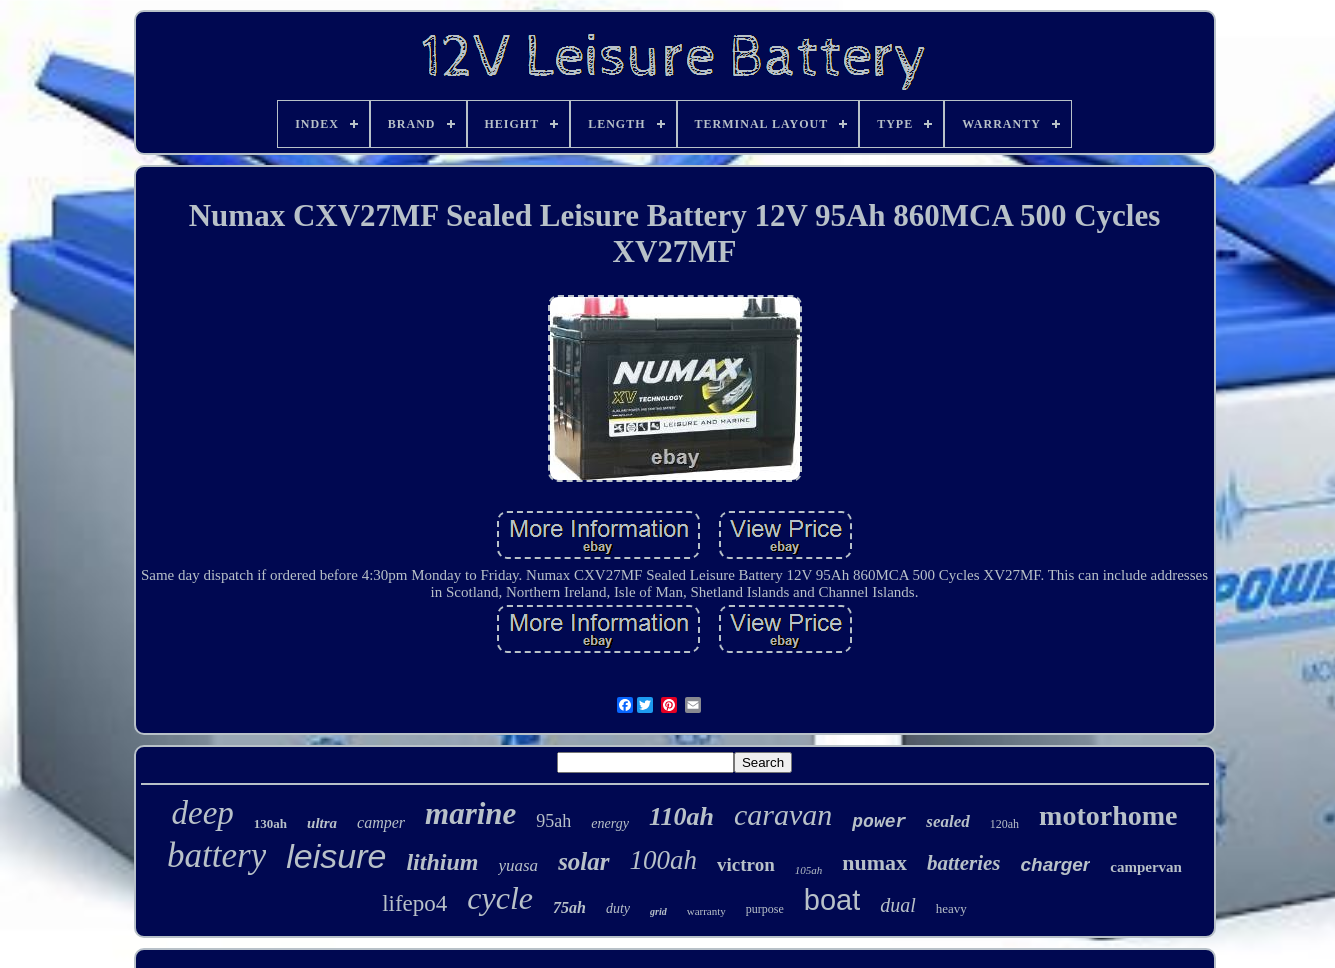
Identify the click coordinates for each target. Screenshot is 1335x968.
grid (658, 911)
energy (610, 823)
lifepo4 (414, 903)
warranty (706, 911)
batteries (964, 863)
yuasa (518, 865)
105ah (809, 870)
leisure (336, 856)
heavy (951, 908)
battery (216, 855)
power (879, 822)
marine (470, 813)
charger (1056, 864)
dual (898, 905)
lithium (442, 862)
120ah (1004, 824)
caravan (783, 814)
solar (583, 861)
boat (832, 900)
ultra (322, 823)
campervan (1146, 867)
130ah (270, 823)
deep (203, 813)
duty (618, 908)
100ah (664, 860)
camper (381, 822)
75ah (569, 907)
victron (746, 864)
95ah (553, 821)
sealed (947, 821)
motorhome (1108, 815)
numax (874, 862)
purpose (765, 909)
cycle (500, 898)
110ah (681, 816)
